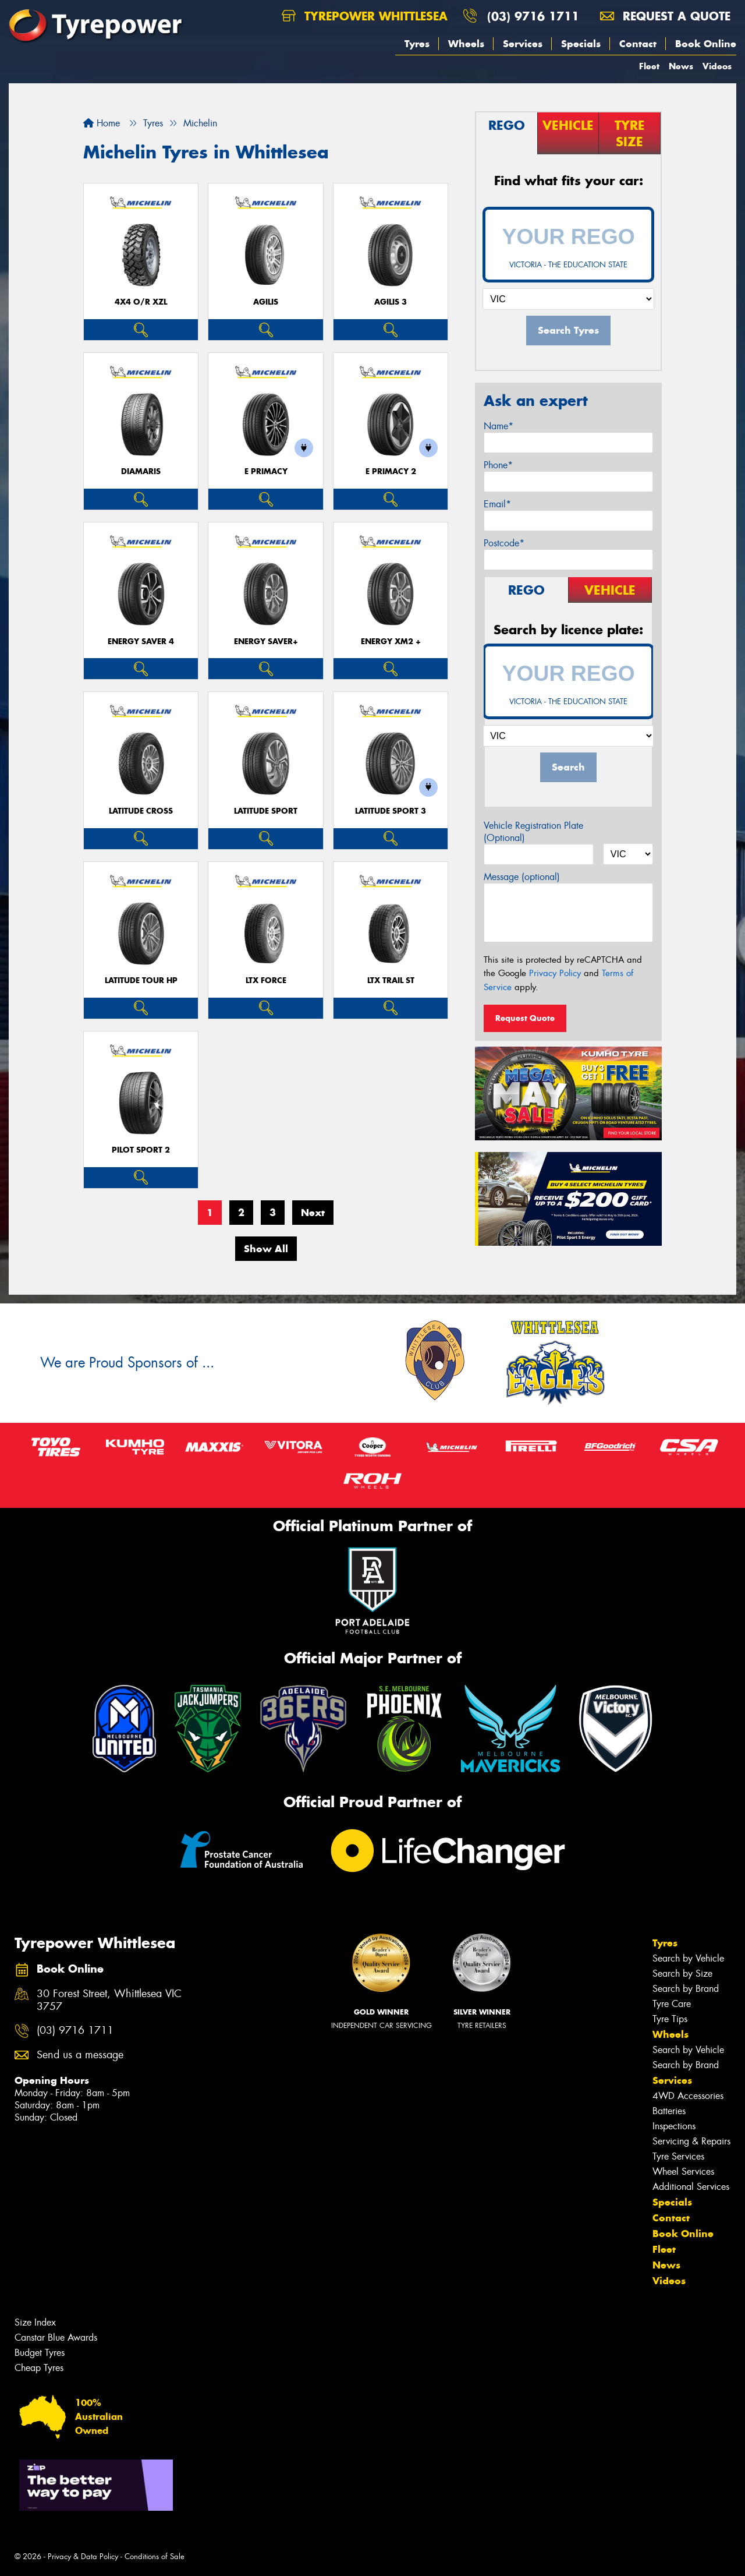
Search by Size (682, 1973)
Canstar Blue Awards (56, 2337)
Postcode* (504, 543)
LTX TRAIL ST (390, 980)
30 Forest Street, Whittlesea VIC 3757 (109, 2000)
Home (101, 123)
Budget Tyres (40, 2353)
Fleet (649, 66)
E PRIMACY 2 (391, 471)
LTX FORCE (266, 980)
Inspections (674, 2126)
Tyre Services (678, 2156)
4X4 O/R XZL (141, 302)
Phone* (498, 465)
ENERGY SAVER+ (266, 641)
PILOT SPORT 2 (141, 1150)
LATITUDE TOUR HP (141, 980)
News (681, 66)
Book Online (705, 43)
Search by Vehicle (688, 1958)
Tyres (417, 43)
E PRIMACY (266, 471)
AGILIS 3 (390, 302)
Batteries (669, 2111)
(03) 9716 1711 (533, 16)
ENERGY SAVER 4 (141, 641)
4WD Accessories (687, 2096)
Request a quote (665, 16)
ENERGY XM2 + (391, 641)
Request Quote (525, 1018)
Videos (717, 66)
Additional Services (690, 2187)
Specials (581, 43)
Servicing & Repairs (691, 2141)
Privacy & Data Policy (83, 2556)
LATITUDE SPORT (265, 811)
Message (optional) (522, 877)
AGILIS (265, 302)
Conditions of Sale (155, 2556)
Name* (498, 426)
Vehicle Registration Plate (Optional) (533, 831)
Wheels (466, 43)
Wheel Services (683, 2171)
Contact (638, 43)
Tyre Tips (669, 2019)
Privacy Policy (555, 973)
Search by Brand (685, 1989)
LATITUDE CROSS (141, 811)
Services (522, 43)
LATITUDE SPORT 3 (390, 811)
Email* (497, 504)
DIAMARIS (141, 471)
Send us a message (80, 2055)
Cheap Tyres (39, 2368)
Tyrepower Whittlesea (365, 16)
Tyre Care (671, 2004)
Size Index (35, 2322)
